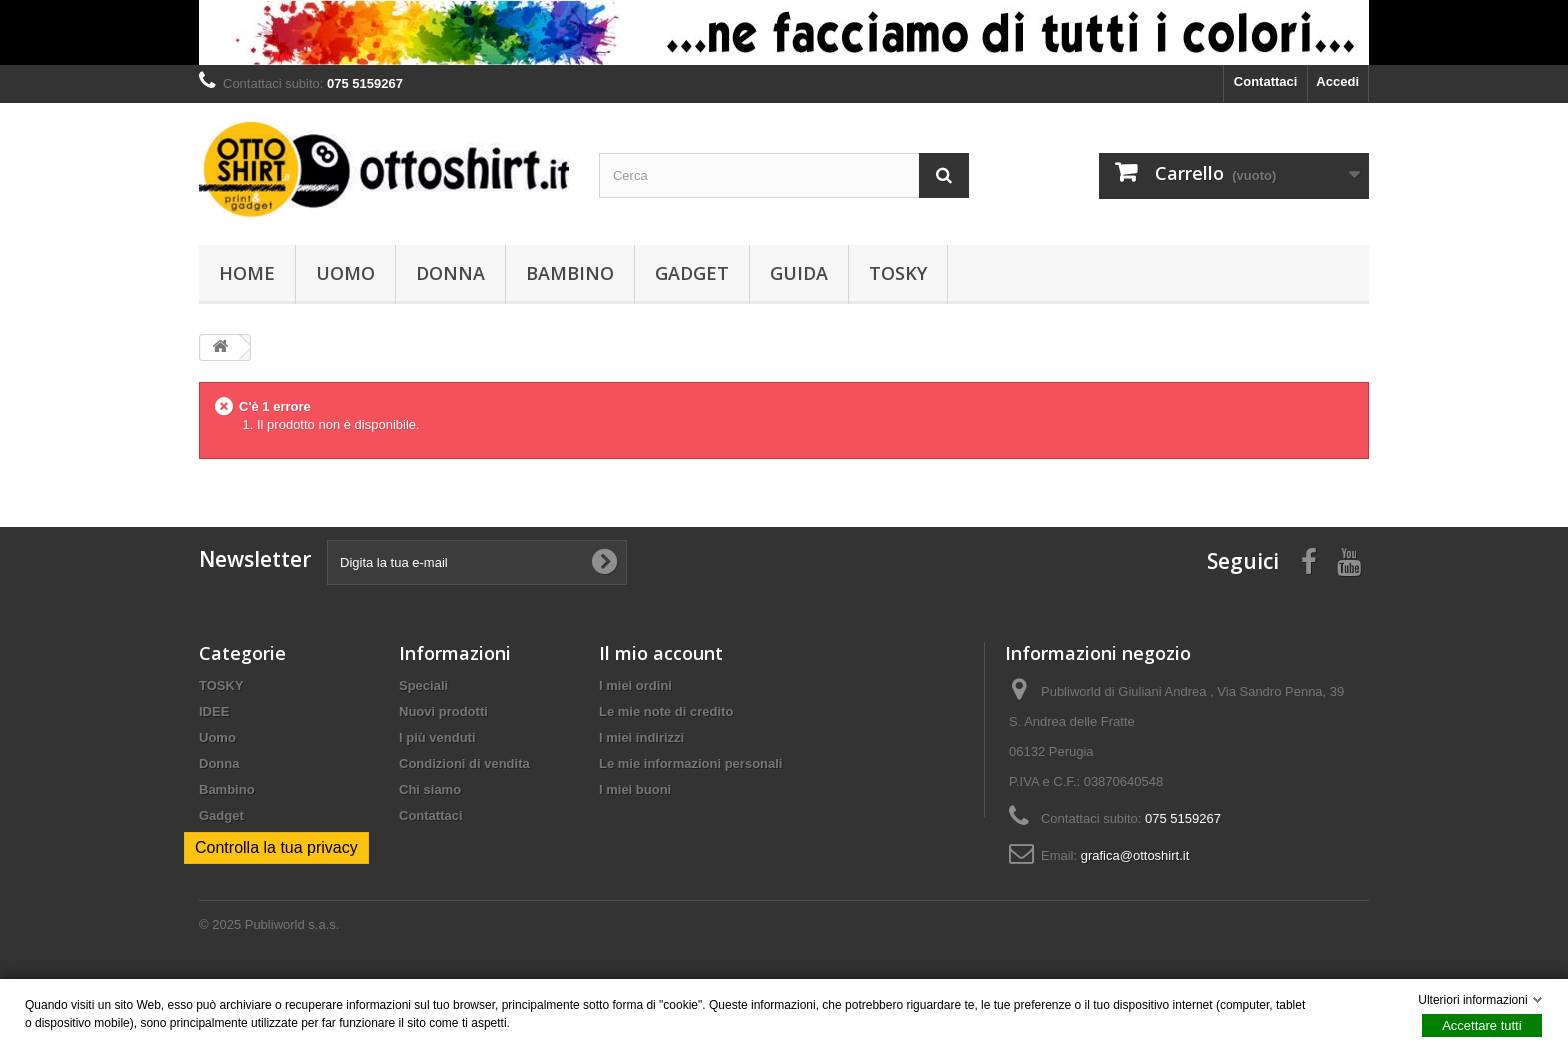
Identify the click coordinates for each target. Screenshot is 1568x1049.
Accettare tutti (1481, 1025)
